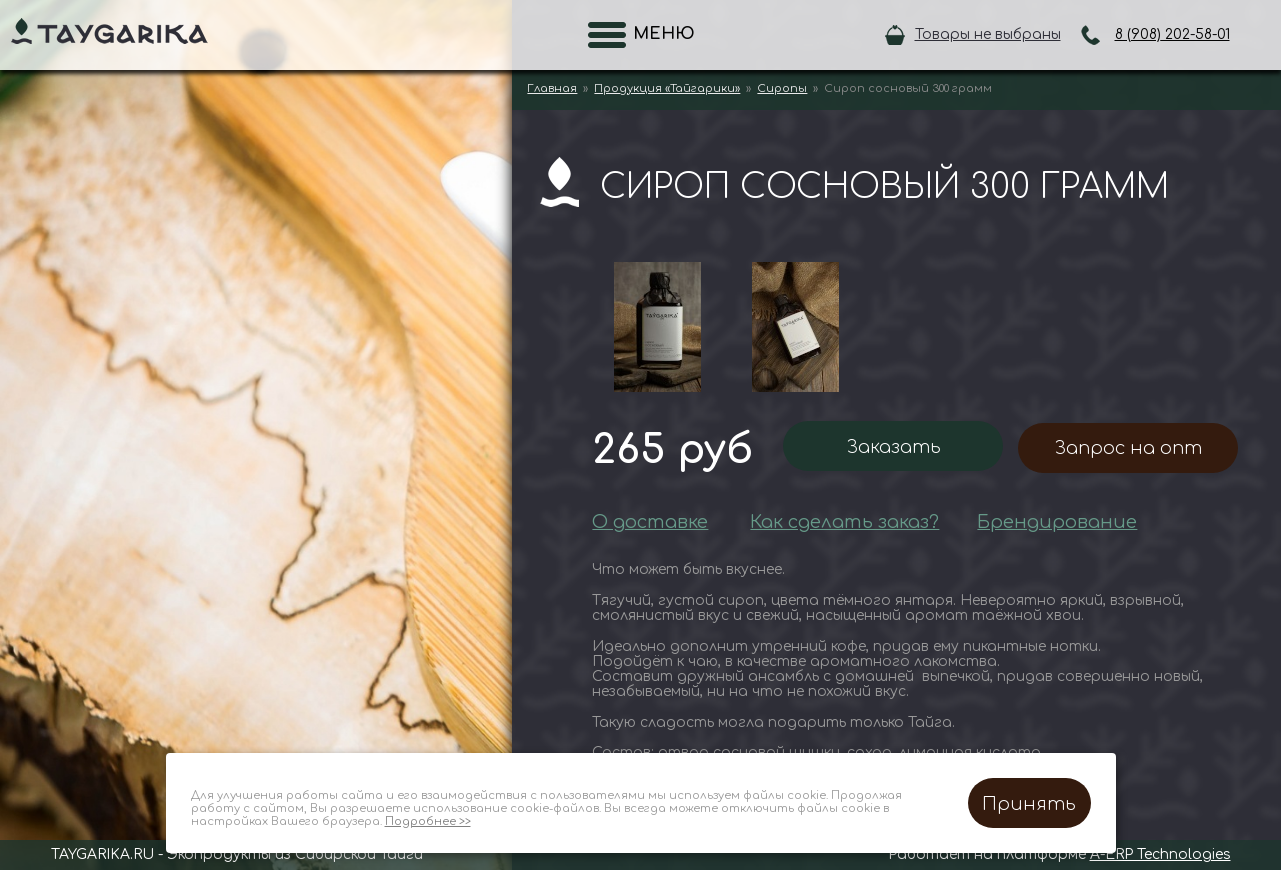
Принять (1029, 804)
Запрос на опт (1128, 448)
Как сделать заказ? (844, 522)
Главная (552, 88)
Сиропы (782, 88)
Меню (658, 34)
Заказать (893, 447)
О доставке (650, 522)
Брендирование (1057, 522)
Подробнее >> (428, 821)
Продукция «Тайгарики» (667, 88)
